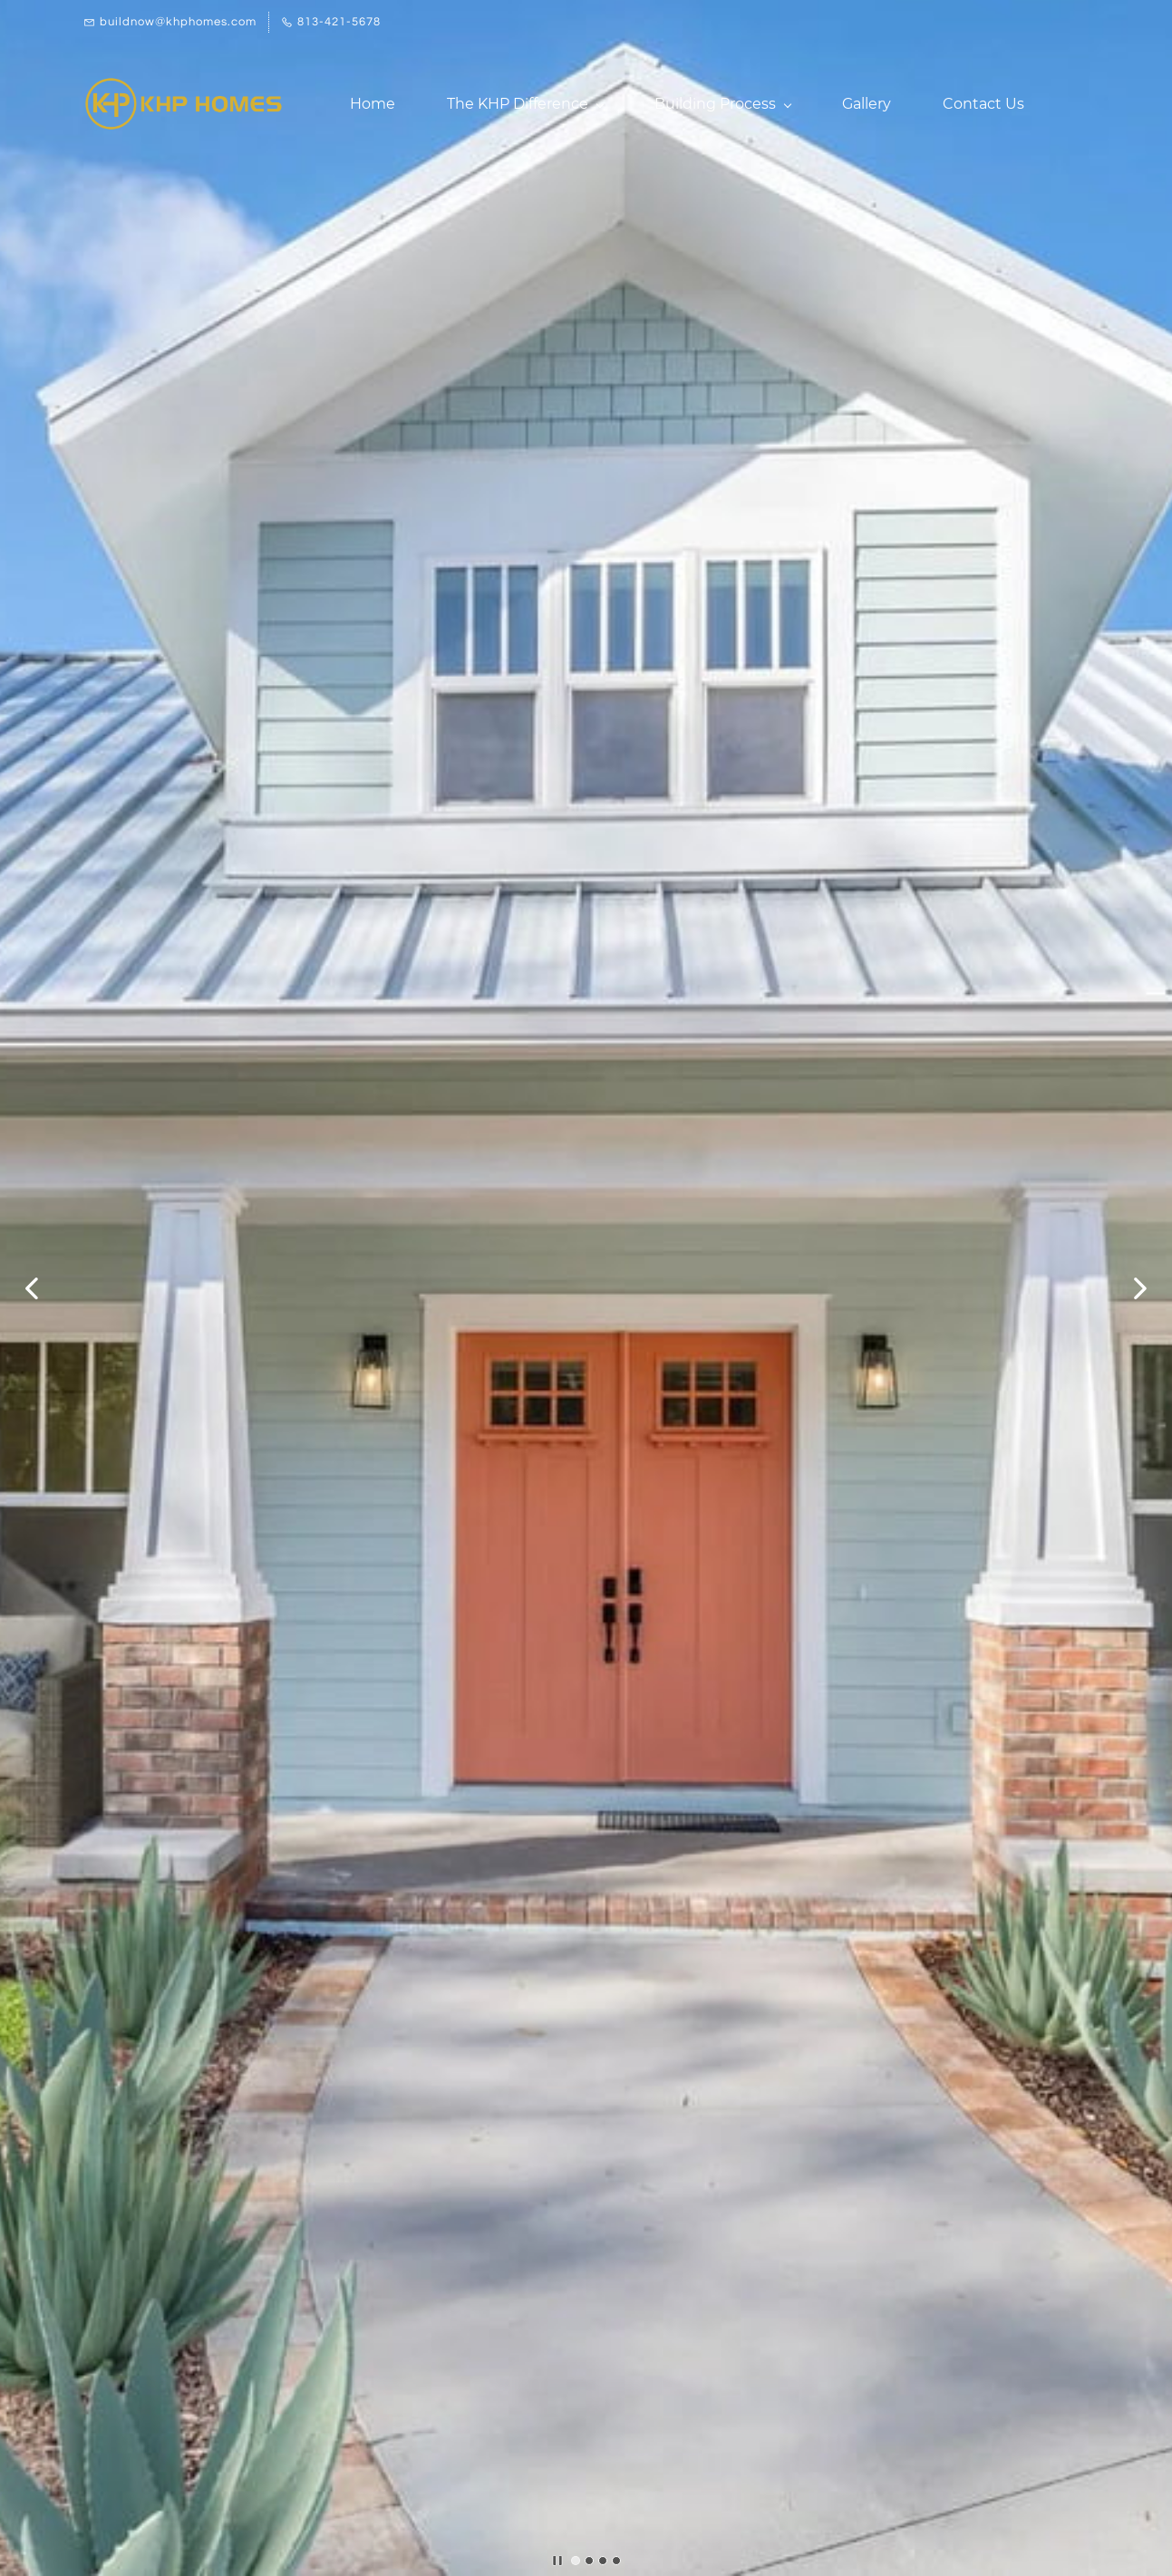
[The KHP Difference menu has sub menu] (524, 104)
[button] (31, 1288)
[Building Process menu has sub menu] (722, 104)
